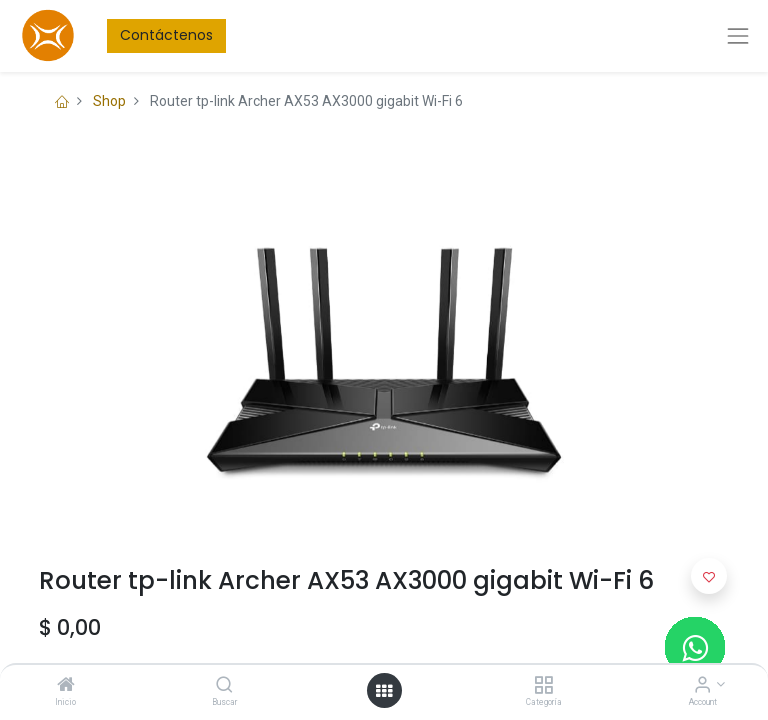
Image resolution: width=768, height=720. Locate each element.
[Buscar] (224, 686)
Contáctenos (166, 35)
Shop (109, 101)
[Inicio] (66, 686)
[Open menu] (384, 691)
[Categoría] (543, 686)
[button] (709, 576)
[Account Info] (702, 686)
